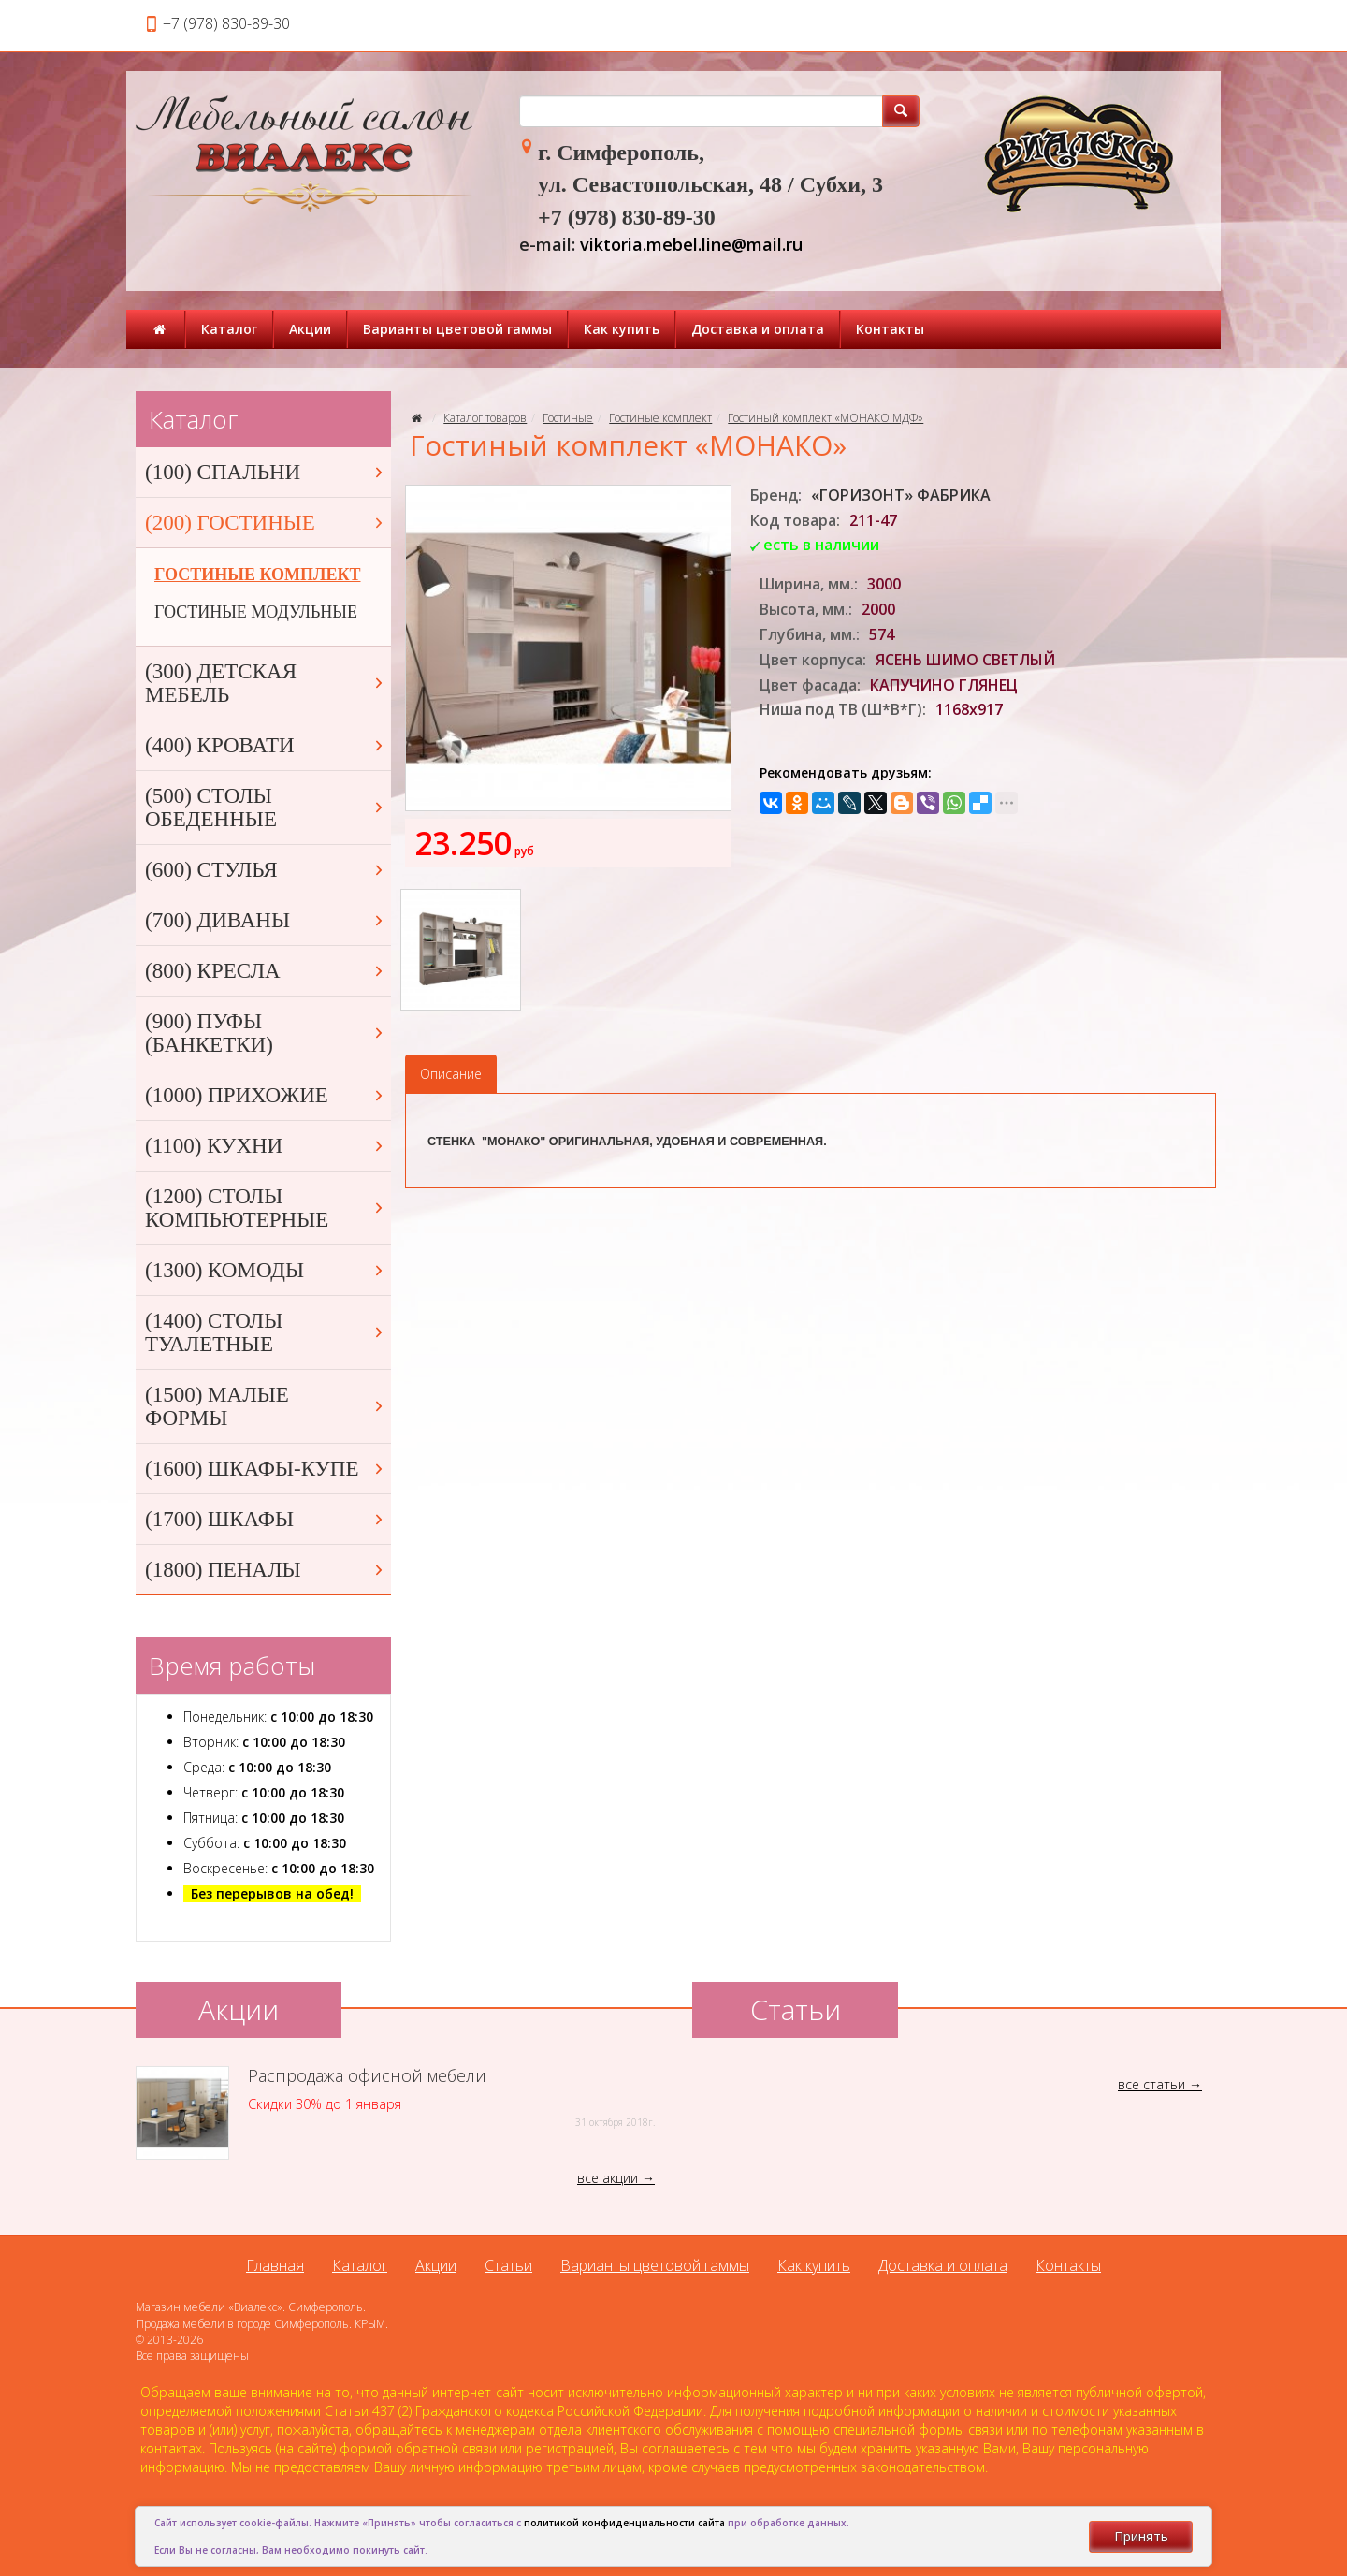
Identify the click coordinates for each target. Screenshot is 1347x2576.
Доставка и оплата (757, 329)
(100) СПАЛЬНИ (265, 472)
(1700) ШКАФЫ (265, 1519)
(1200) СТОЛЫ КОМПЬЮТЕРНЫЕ (265, 1208)
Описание (451, 1074)
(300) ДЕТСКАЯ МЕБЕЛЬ (265, 683)
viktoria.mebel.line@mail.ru (691, 244)
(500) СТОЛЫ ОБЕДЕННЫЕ (265, 807)
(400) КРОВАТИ (265, 745)
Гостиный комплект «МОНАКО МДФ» (825, 418)
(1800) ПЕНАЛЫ (265, 1569)
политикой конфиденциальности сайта (624, 2522)
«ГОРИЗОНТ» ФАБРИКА (901, 495)
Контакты (890, 329)
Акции (310, 329)
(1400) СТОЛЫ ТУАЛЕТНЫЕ (265, 1332)
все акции (607, 2178)
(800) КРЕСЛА (265, 971)
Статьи (508, 2265)
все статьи (1151, 2084)
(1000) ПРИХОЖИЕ (265, 1095)
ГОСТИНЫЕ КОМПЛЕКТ (257, 574)
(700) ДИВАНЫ (265, 920)
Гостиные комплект (660, 418)
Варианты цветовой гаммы (457, 329)
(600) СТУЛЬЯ (265, 870)
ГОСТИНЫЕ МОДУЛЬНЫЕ (255, 612)
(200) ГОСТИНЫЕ (265, 522)
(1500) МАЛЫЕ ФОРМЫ (265, 1406)
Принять (1141, 2536)
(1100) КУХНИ (265, 1146)
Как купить (621, 329)
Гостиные (568, 418)
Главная (275, 2265)
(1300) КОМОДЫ (265, 1270)
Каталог (229, 329)
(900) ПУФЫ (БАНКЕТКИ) (265, 1033)
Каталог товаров (485, 418)
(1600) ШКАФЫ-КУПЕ (265, 1468)
